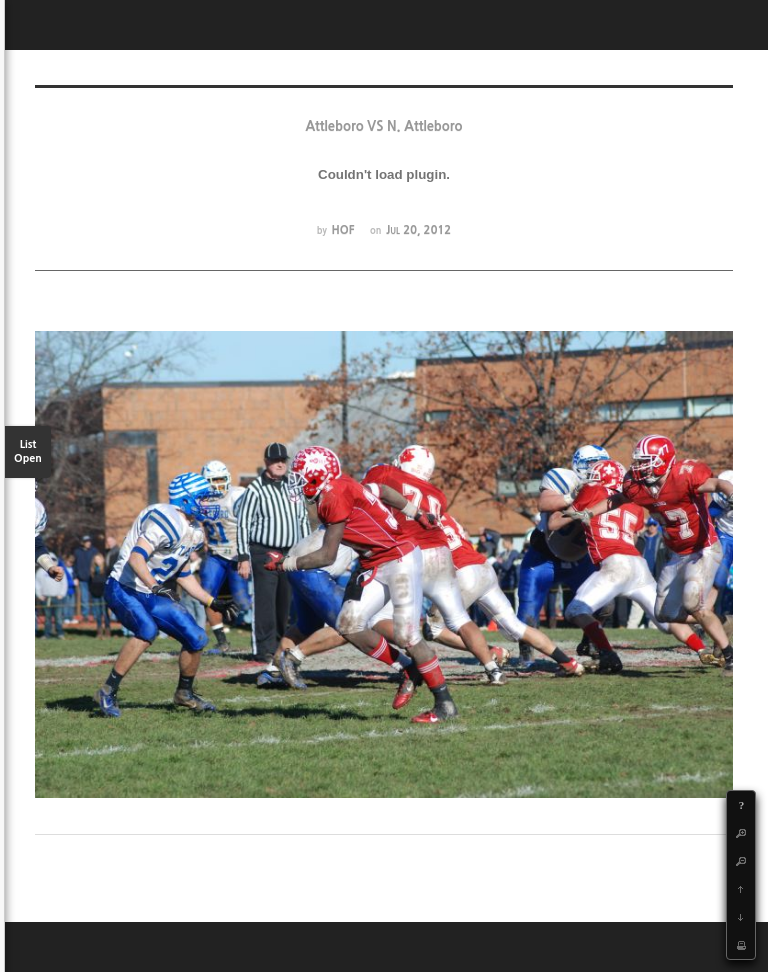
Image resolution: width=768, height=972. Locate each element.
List (28, 452)
